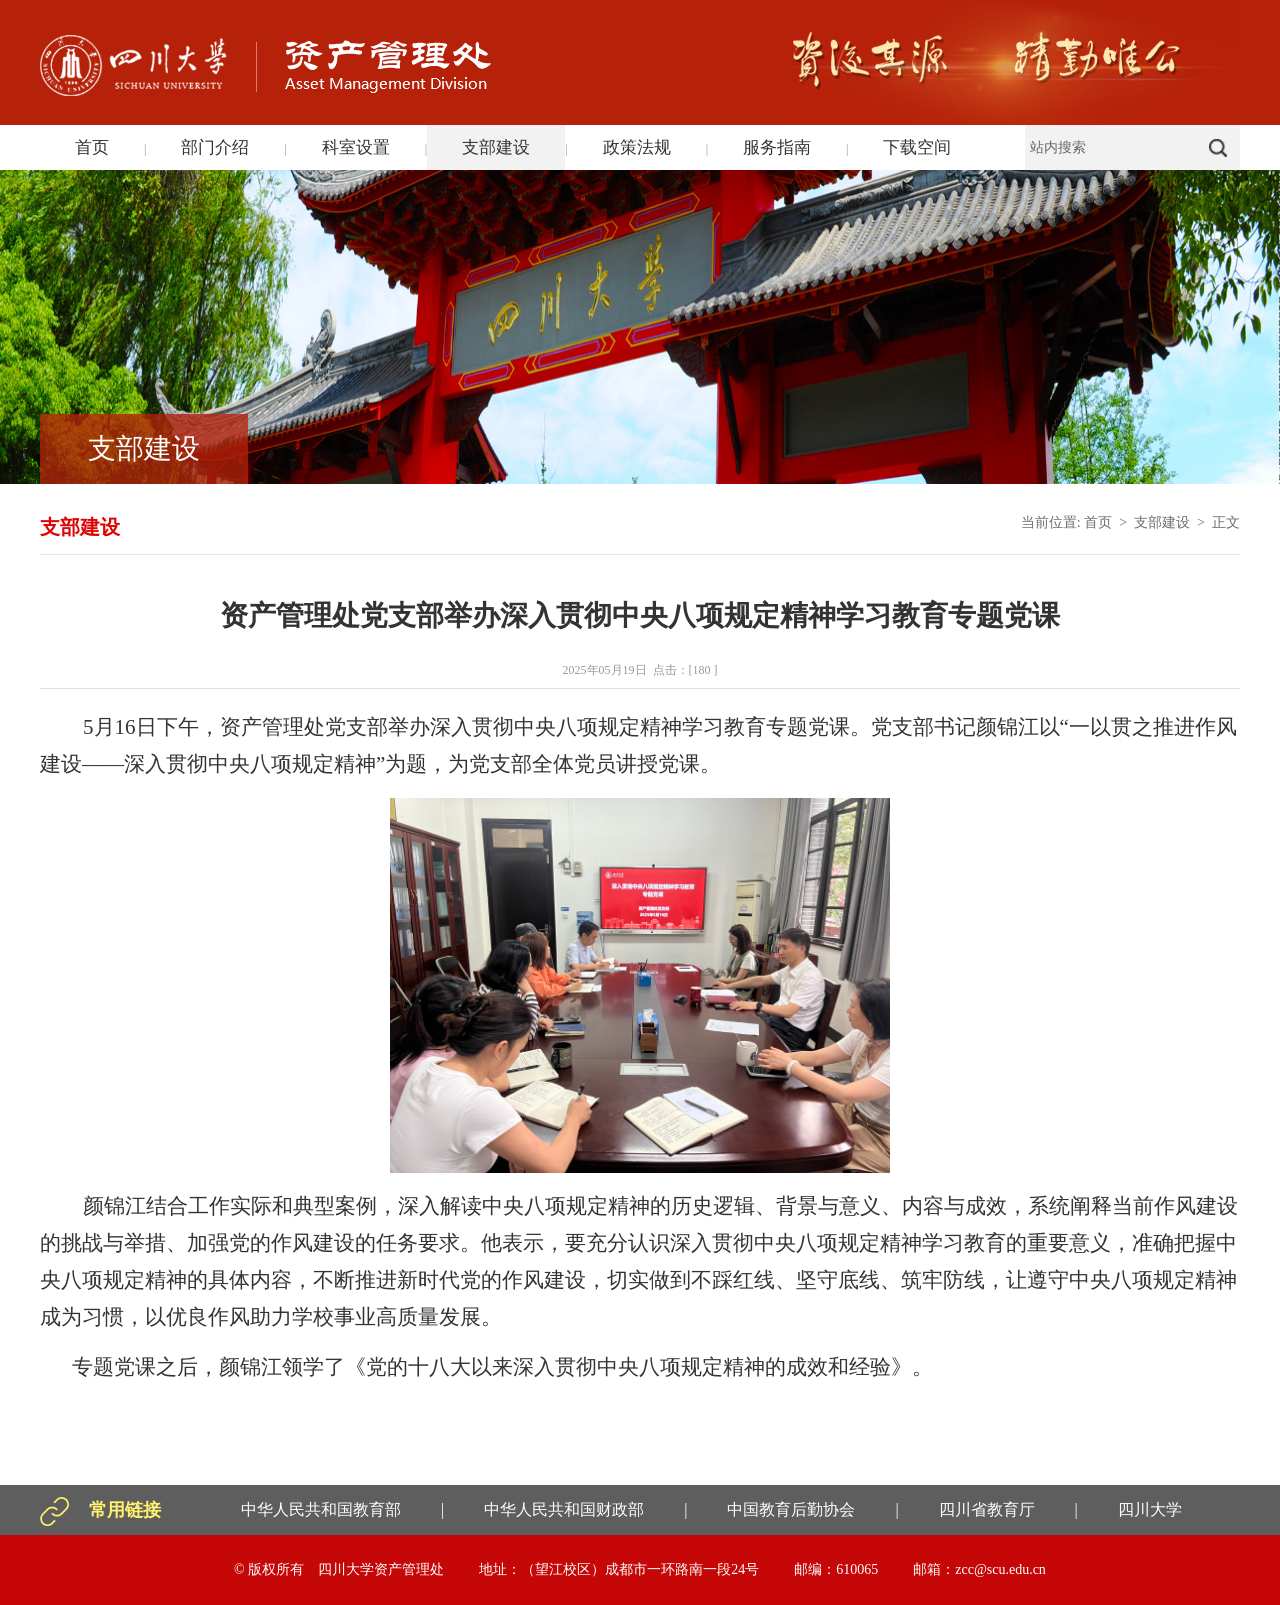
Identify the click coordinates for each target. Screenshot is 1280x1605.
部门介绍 (215, 147)
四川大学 (1150, 1509)
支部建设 (496, 147)
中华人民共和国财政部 (564, 1509)
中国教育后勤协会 (791, 1509)
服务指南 (777, 147)
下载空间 (917, 147)
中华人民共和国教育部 (321, 1509)
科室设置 (356, 147)
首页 (92, 147)
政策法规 (637, 147)
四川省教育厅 (987, 1509)
